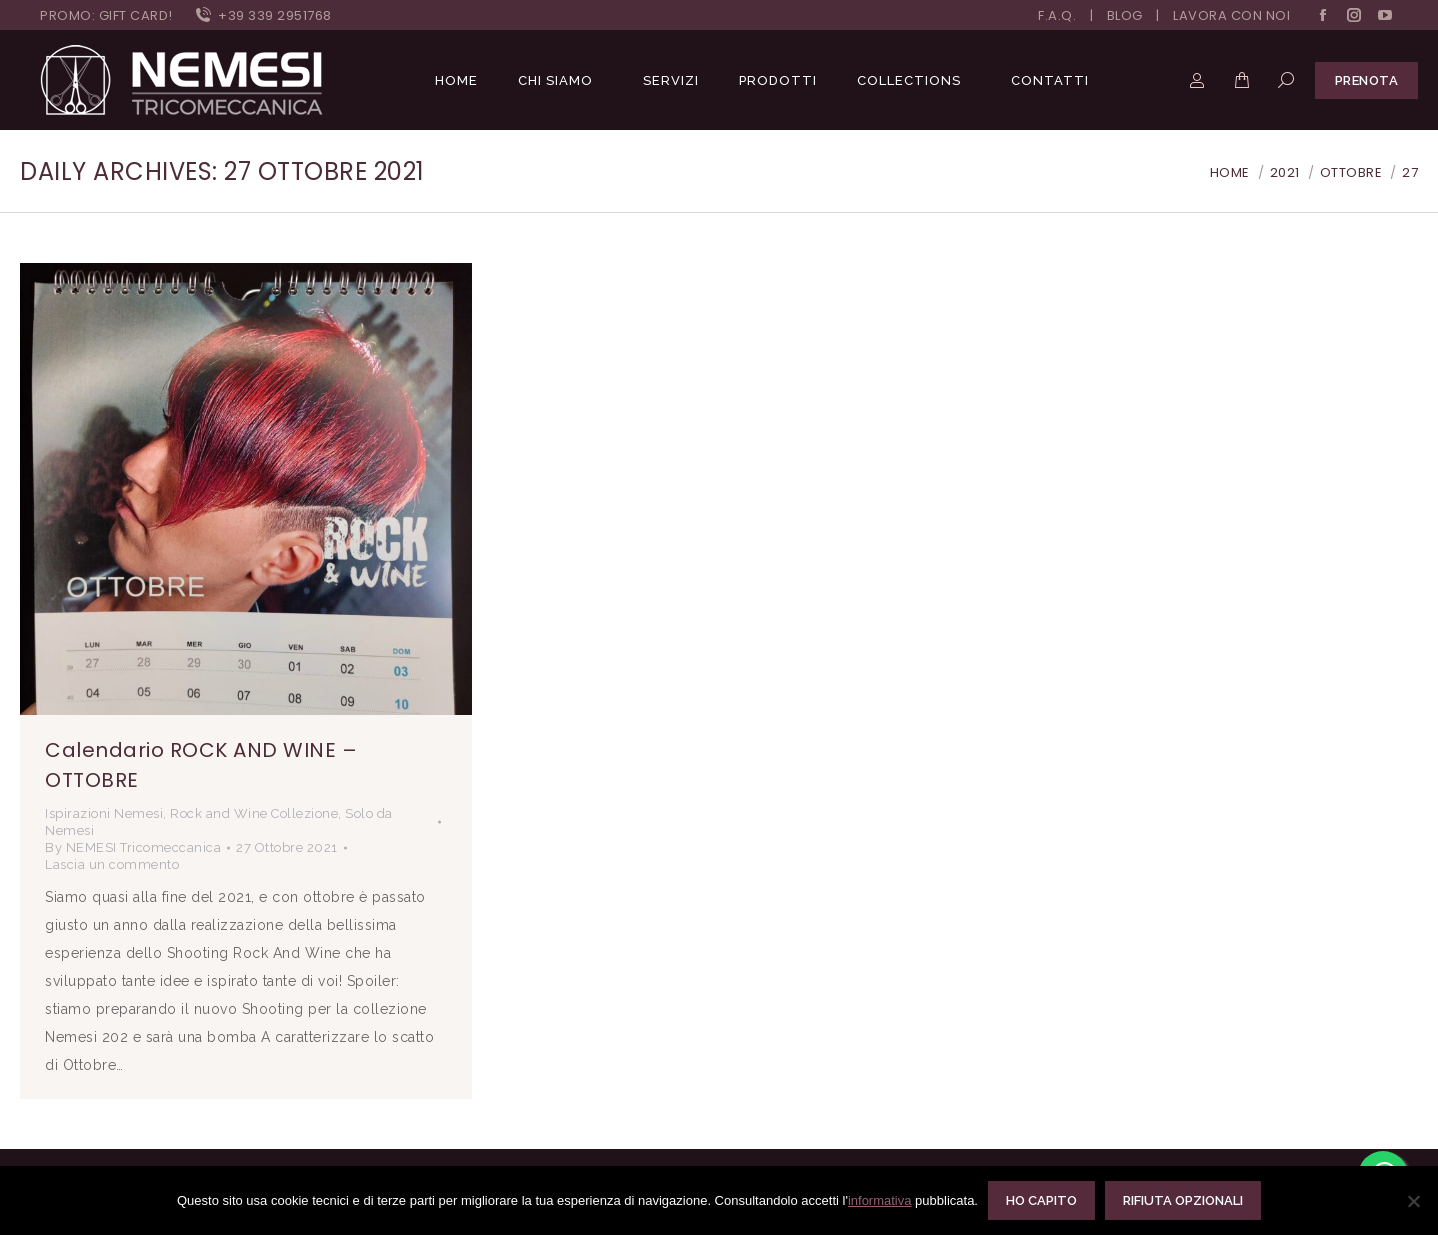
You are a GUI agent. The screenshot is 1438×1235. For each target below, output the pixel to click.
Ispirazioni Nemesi (104, 813)
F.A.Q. (1057, 15)
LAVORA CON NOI (1231, 15)
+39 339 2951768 (262, 15)
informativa (880, 1200)
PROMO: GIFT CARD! (106, 15)
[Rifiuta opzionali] (1413, 1201)
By (133, 847)
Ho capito (1041, 1200)
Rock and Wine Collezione (254, 813)
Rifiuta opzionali (1183, 1200)
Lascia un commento (112, 864)
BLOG (1125, 15)
